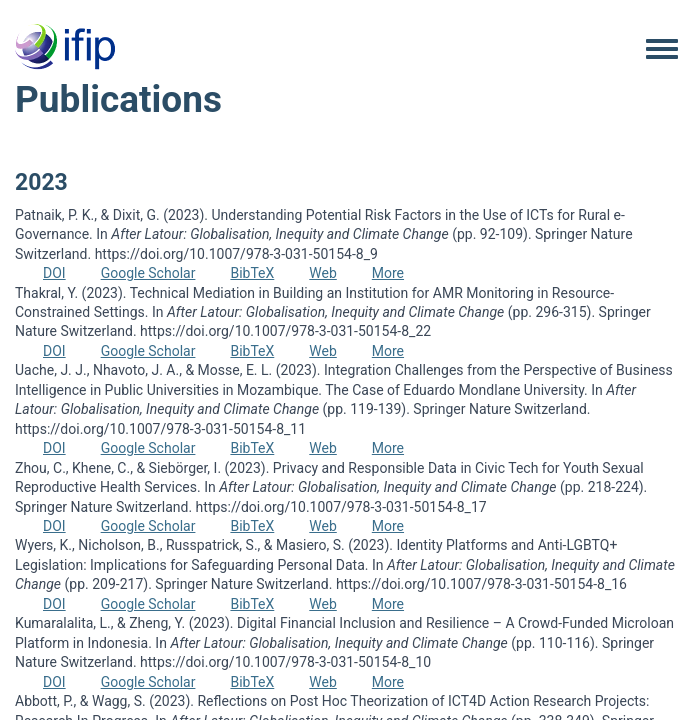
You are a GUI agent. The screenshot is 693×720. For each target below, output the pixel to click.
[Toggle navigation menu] (662, 50)
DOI (54, 273)
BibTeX (252, 273)
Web (323, 273)
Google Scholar (148, 273)
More (388, 273)
